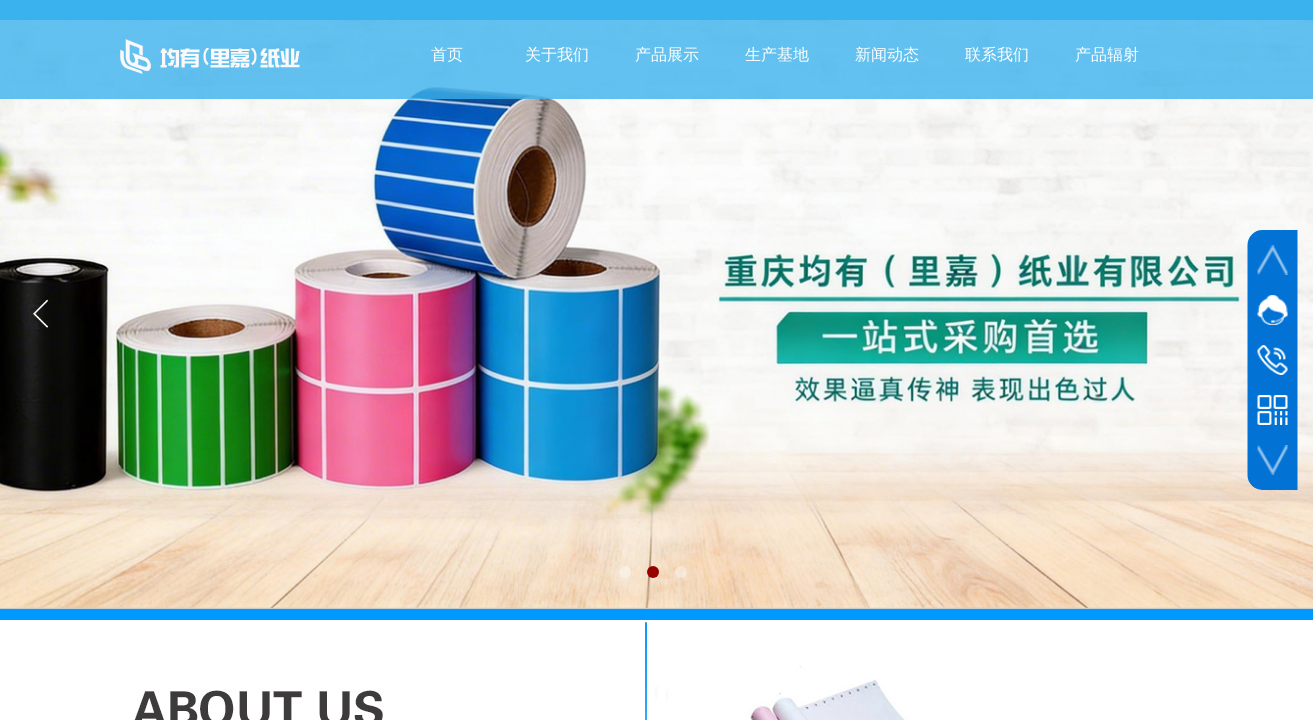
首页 (447, 54)
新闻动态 (887, 54)
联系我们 (997, 54)
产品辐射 (1107, 54)
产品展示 (667, 54)
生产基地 (777, 54)
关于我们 (557, 54)
